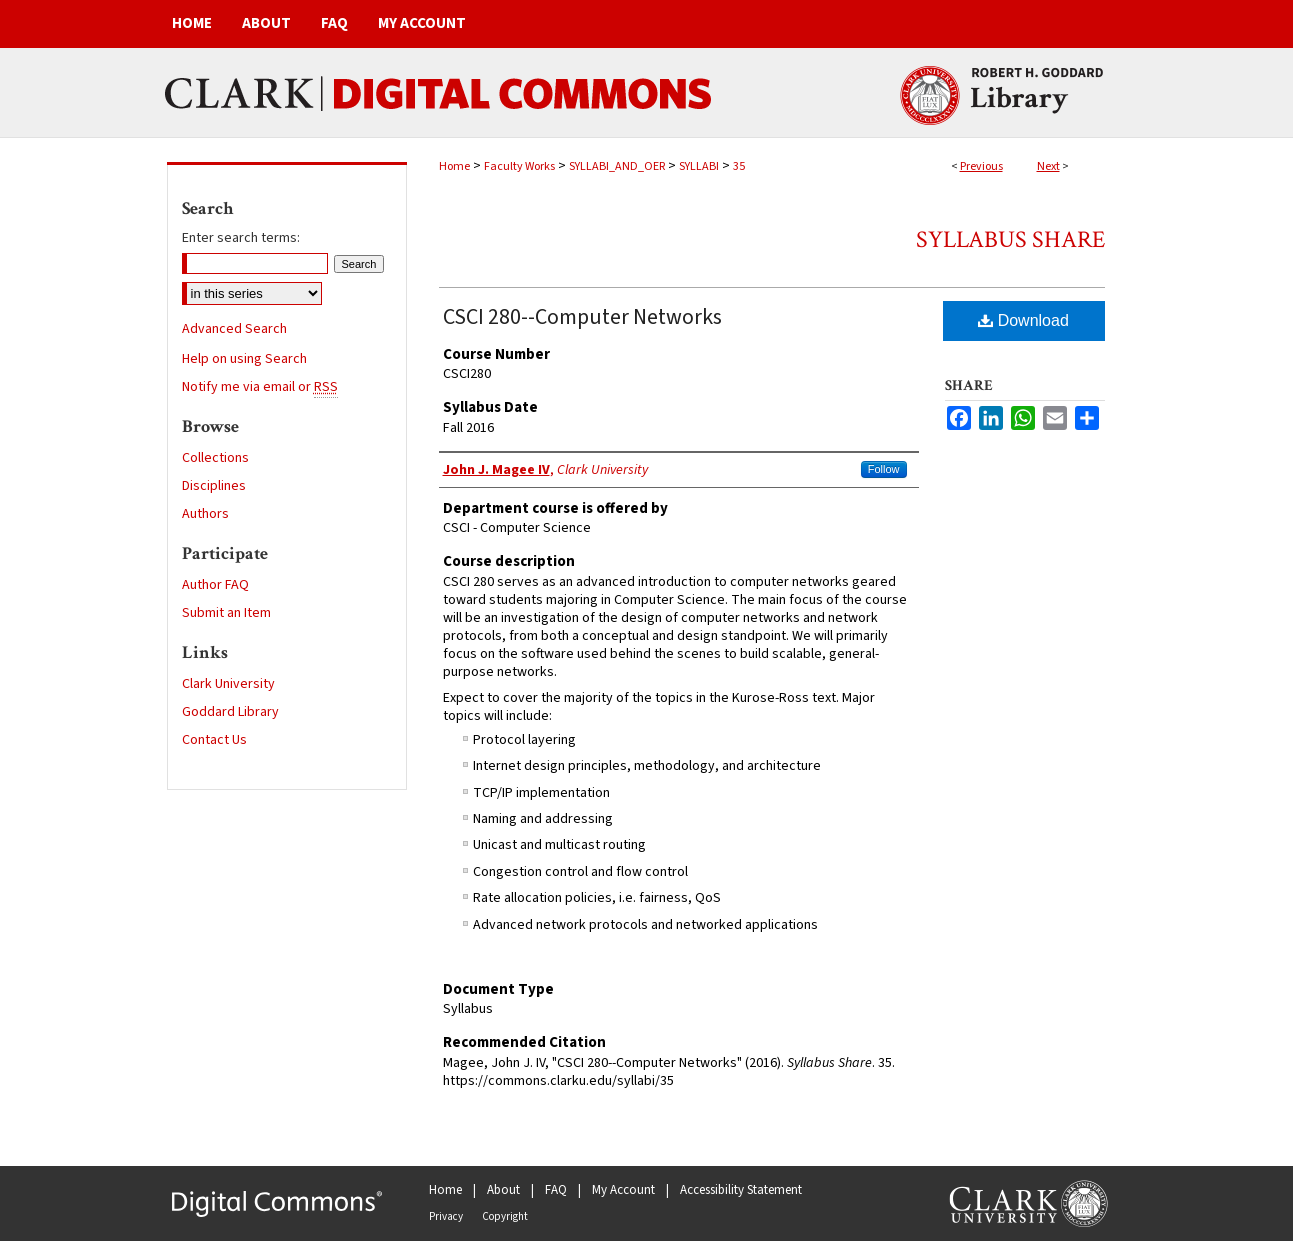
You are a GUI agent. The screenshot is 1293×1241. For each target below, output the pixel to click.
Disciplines (214, 486)
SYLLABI (699, 166)
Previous (981, 166)
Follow (884, 469)
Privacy (446, 1216)
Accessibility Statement (741, 1190)
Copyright (505, 1216)
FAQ (556, 1190)
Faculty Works (519, 166)
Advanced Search (234, 329)
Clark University (228, 684)
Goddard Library (230, 712)
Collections (215, 458)
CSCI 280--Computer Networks (582, 317)
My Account (623, 1190)
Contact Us (214, 740)
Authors (205, 514)
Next (1048, 166)
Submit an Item (226, 613)
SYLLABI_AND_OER (617, 166)
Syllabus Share (1010, 239)
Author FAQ (215, 585)
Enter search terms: (241, 238)
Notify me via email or (260, 387)
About (503, 1190)
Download (1023, 320)
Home (454, 166)
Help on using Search (244, 359)
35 (739, 166)
